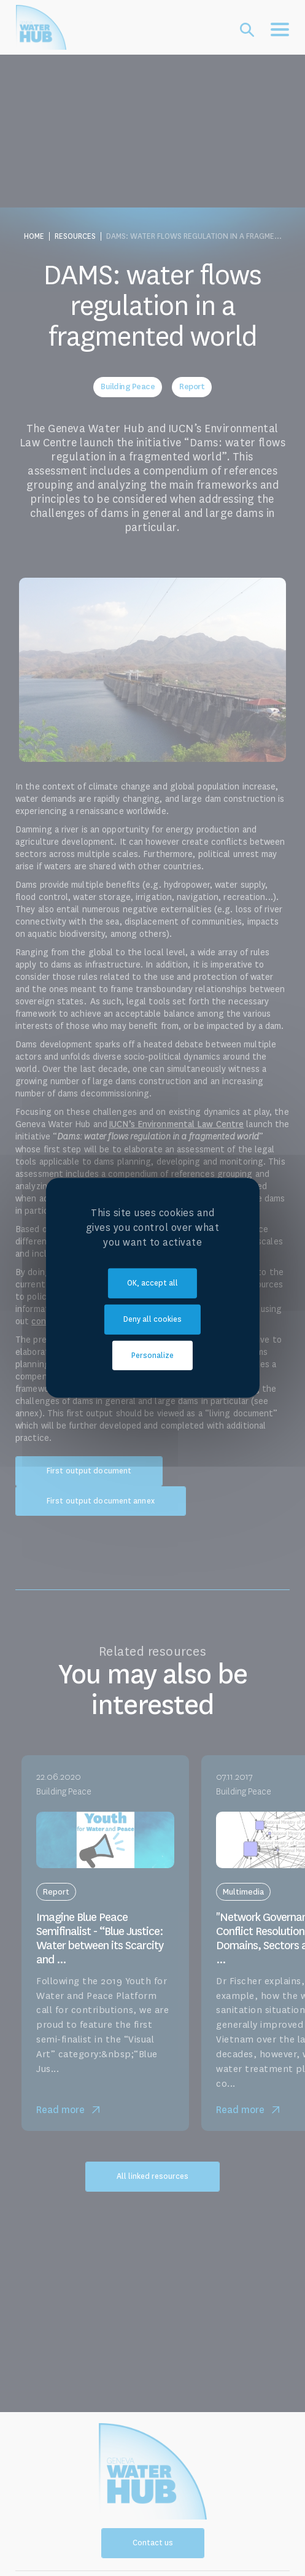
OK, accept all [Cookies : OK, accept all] (152, 1283)
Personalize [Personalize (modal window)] (152, 1355)
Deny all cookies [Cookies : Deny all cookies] (152, 1319)
